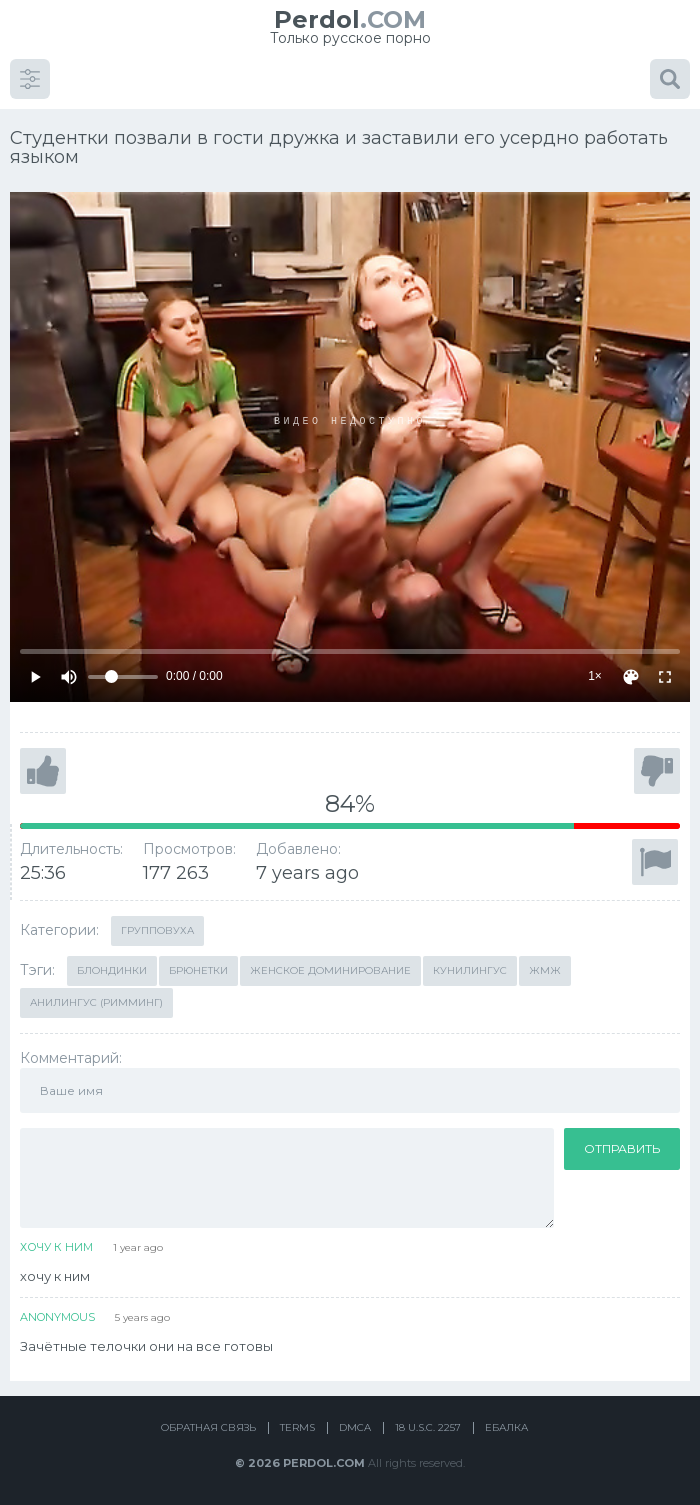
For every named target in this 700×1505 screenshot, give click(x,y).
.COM (350, 19)
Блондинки (112, 970)
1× (595, 676)
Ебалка (506, 1427)
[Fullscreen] (665, 677)
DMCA (355, 1427)
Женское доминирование (330, 970)
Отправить (622, 1148)
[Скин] (631, 677)
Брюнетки (198, 970)
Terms (297, 1427)
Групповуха (157, 930)
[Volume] (123, 677)
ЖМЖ (545, 970)
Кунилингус (470, 970)
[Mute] (69, 677)
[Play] (35, 677)
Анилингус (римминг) (96, 1002)
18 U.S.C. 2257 (428, 1427)
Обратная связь (208, 1427)
